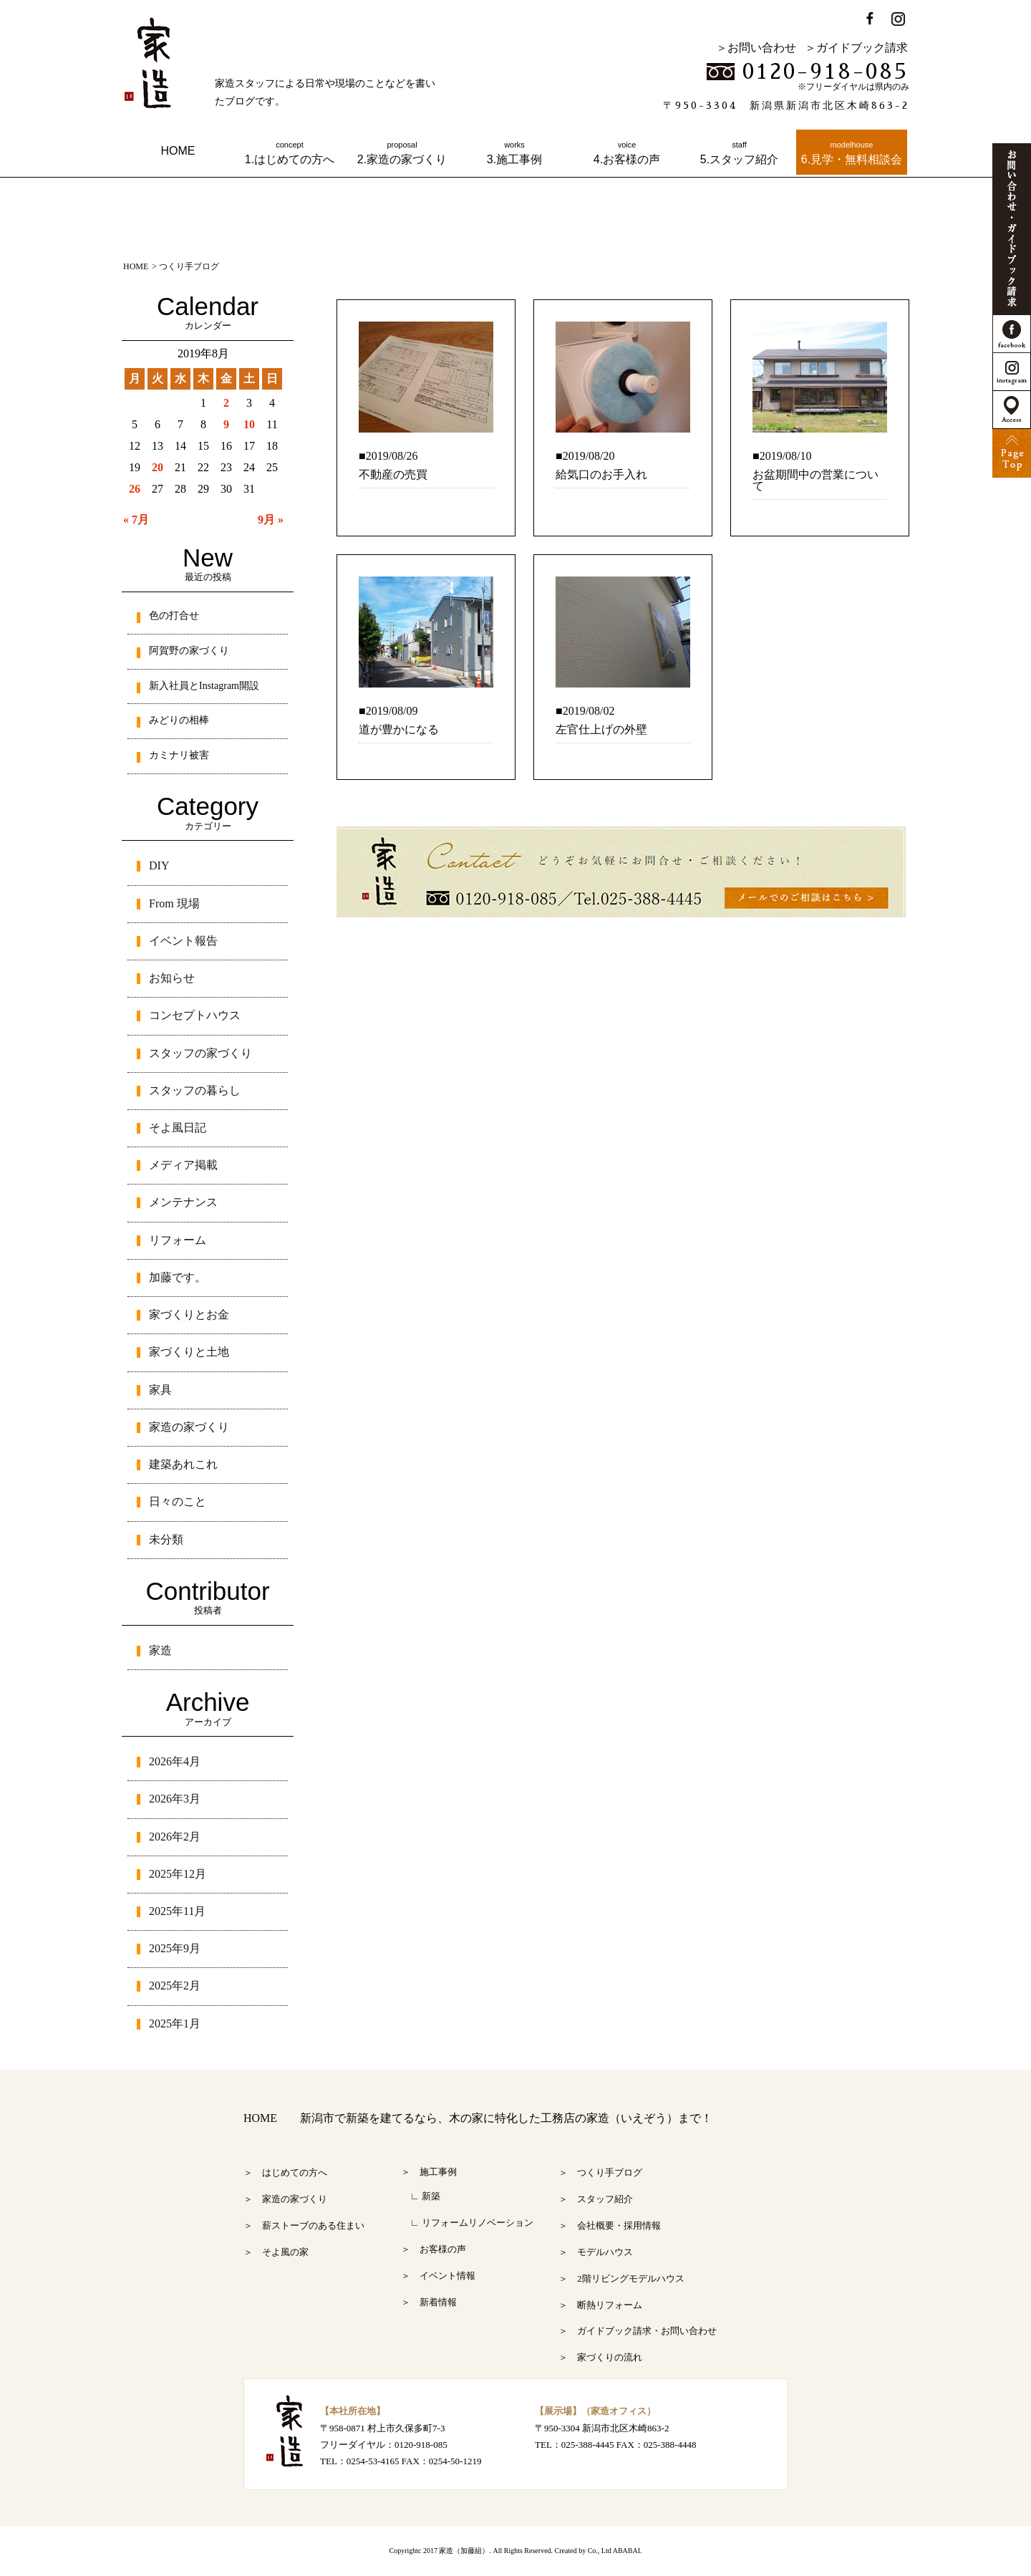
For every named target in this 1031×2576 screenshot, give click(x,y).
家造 (160, 1650)
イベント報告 (183, 941)
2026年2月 (174, 1836)
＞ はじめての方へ (285, 2172)
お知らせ (172, 978)
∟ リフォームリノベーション (467, 2222)
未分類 (166, 1539)
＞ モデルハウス (595, 2252)
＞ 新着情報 (429, 2302)
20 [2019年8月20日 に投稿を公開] (157, 467)
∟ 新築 (420, 2196)
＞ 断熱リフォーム (600, 2305)
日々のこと (177, 1501)
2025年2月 (174, 1985)
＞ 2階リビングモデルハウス (621, 2278)
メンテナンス (183, 1202)
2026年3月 (174, 1799)
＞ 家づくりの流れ (600, 2357)
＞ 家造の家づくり (285, 2199)
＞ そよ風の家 (276, 2252)
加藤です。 (177, 1277)
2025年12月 (177, 1874)
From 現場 (174, 903)
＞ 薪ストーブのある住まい (303, 2225)
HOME (178, 151)
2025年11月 (177, 1911)
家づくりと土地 (189, 1352)
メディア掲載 (183, 1165)
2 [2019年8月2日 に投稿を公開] (226, 403)
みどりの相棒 (179, 720)
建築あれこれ (183, 1464)
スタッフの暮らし (195, 1090)
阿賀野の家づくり (189, 650)
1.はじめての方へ (289, 152)
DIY (159, 865)
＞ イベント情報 (438, 2275)
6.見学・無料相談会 (851, 152)
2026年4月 (174, 1761)
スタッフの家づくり (200, 1053)
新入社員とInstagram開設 (204, 685)
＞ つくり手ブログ (600, 2172)
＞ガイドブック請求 (856, 48)
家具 (160, 1390)
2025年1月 (174, 2023)
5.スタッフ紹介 (739, 152)
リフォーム (177, 1240)
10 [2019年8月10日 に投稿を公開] (249, 424)
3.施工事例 (514, 152)
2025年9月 (174, 1948)
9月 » (271, 519)
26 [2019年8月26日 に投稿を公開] (134, 489)
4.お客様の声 (627, 152)
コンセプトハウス (195, 1015)
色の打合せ (174, 615)
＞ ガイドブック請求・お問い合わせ (637, 2330)
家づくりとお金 (189, 1314)
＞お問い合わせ (756, 48)
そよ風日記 (177, 1127)
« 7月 (136, 519)
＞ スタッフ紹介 (595, 2199)
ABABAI (626, 2551)
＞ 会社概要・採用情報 (609, 2225)
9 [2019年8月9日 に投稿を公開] (226, 424)
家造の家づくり (189, 1427)
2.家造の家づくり (402, 152)
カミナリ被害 (179, 755)
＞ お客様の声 (433, 2249)
